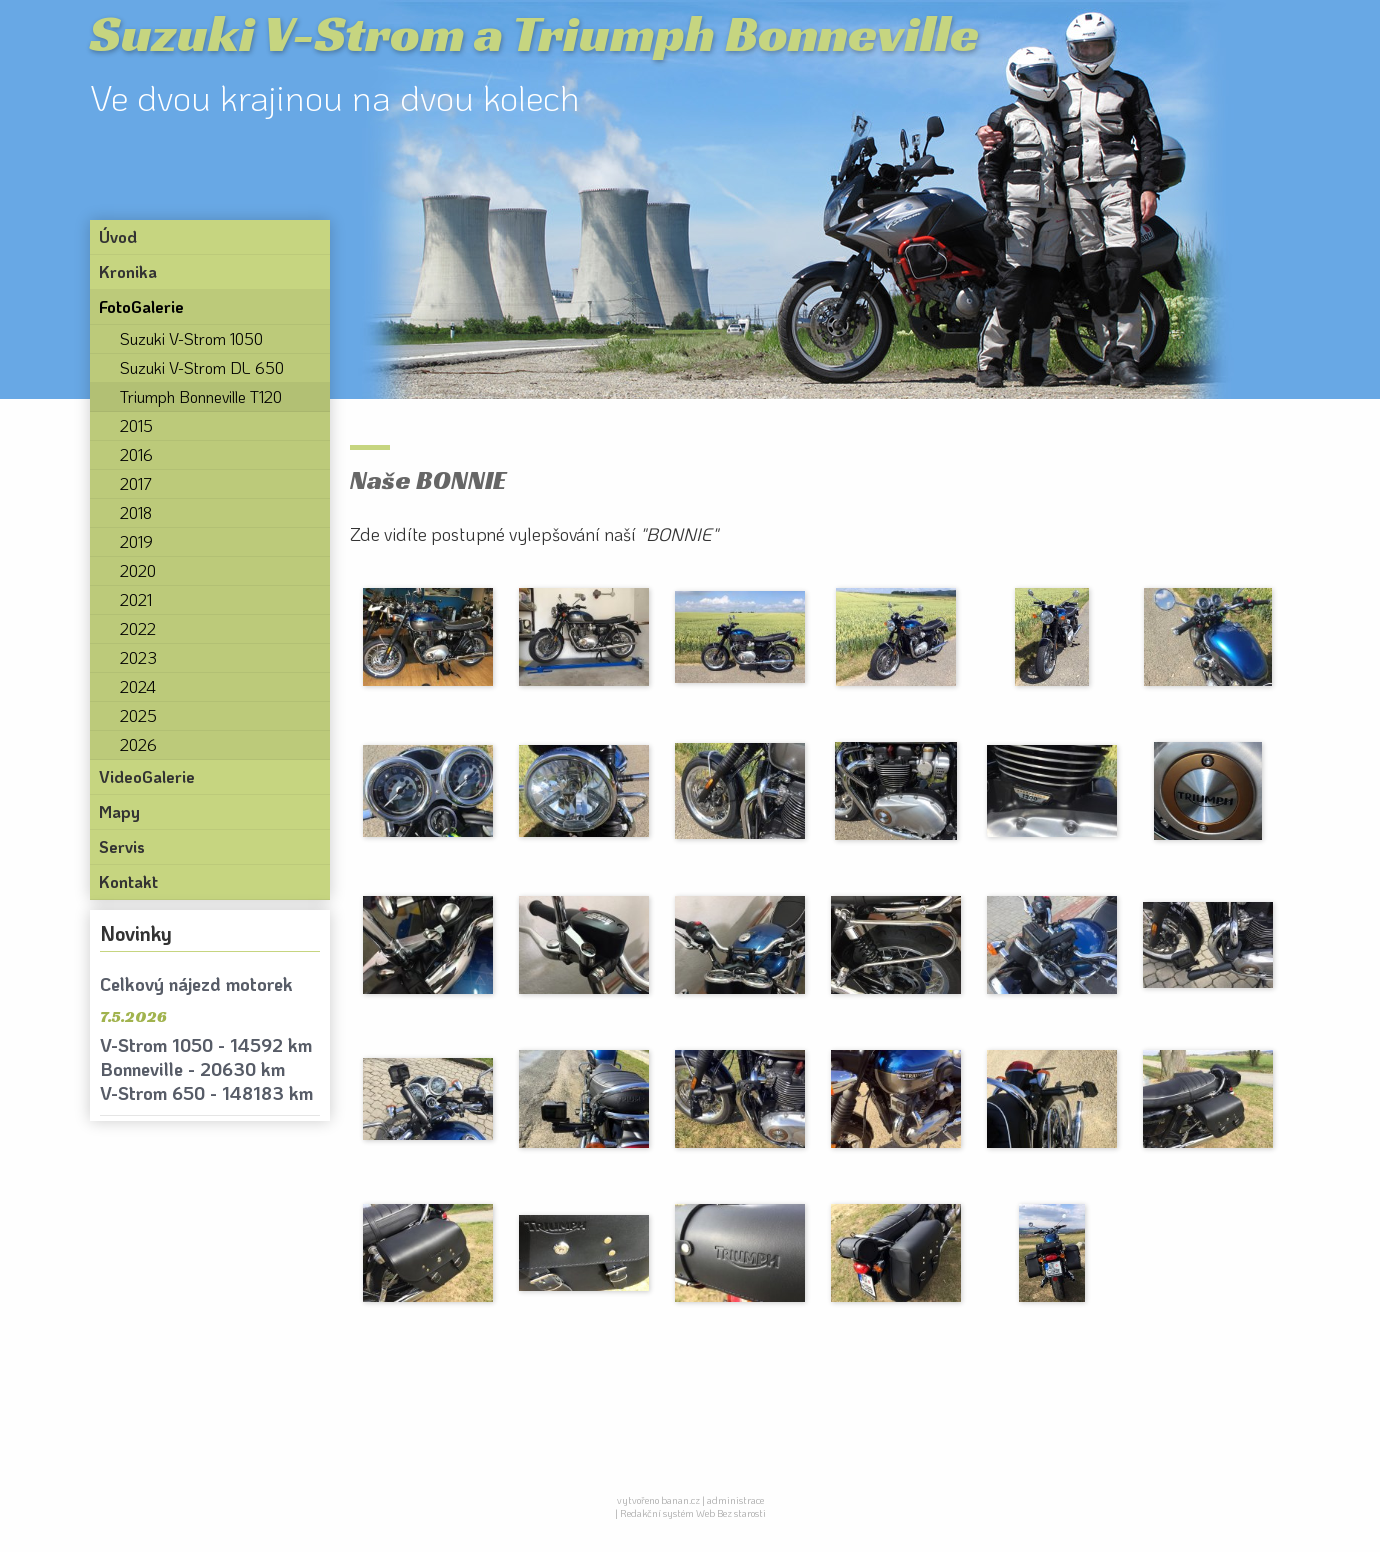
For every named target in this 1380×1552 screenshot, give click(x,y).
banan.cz (680, 1500)
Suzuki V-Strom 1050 (191, 338)
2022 (138, 628)
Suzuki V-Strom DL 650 (202, 367)
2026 (138, 744)
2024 (138, 686)
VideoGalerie (147, 776)
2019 (136, 541)
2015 (136, 425)
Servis (122, 846)
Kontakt (128, 881)
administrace (735, 1500)
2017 (136, 483)
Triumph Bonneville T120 (201, 396)
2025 (138, 715)
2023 (138, 657)
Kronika (128, 271)
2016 (136, 454)
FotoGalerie (141, 306)
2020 (138, 570)
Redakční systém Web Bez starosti (693, 1513)
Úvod (118, 236)
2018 (136, 512)
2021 (136, 599)
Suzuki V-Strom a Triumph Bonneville (534, 33)
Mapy (119, 811)
